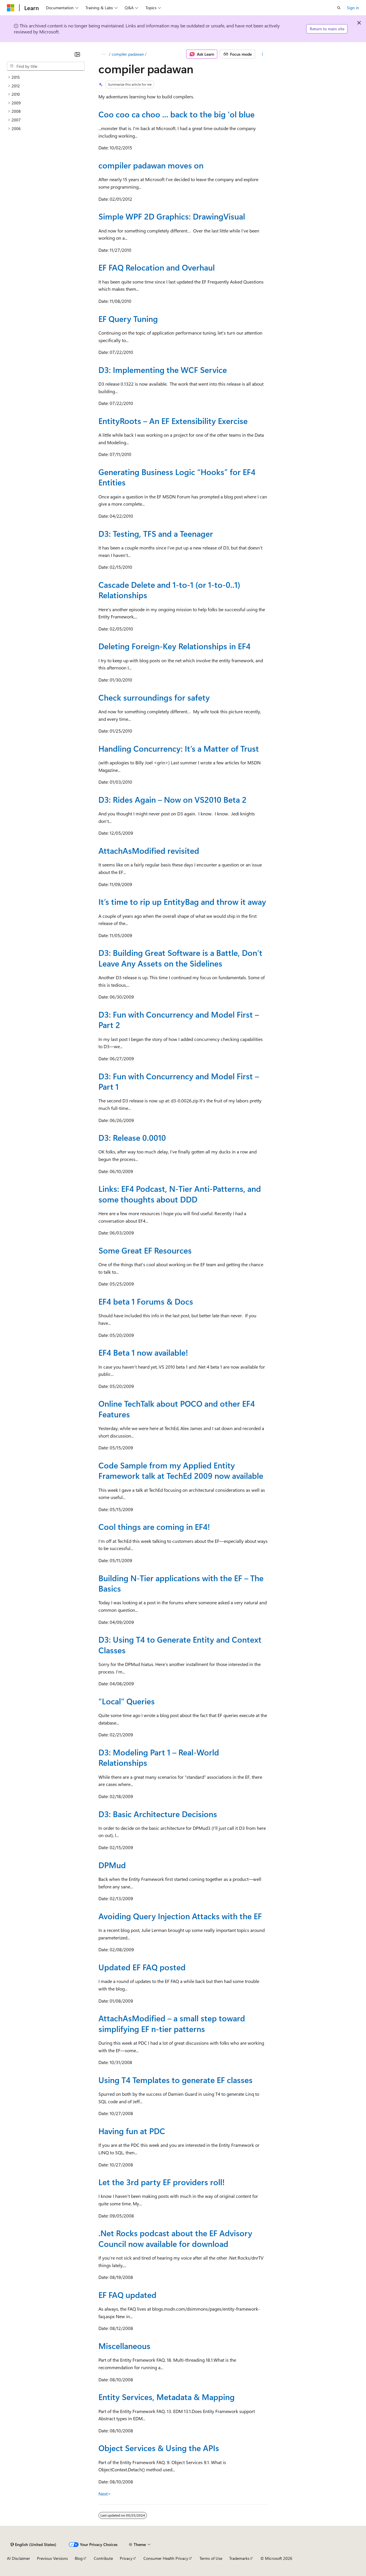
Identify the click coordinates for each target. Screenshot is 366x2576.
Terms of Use (210, 2558)
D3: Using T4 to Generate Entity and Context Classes (180, 1644)
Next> (104, 2494)
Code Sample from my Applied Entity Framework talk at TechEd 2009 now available (180, 1470)
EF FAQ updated (127, 2294)
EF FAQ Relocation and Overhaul (156, 267)
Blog (79, 2558)
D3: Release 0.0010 (132, 1137)
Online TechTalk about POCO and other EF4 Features (176, 1408)
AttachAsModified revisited (148, 850)
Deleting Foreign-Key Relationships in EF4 (174, 646)
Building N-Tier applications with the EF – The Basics (181, 1583)
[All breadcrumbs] (103, 54)
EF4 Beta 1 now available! (143, 1352)
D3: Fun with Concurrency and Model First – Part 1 (178, 1081)
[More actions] (262, 54)
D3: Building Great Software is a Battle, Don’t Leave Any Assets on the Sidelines (180, 957)
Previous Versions (52, 2558)
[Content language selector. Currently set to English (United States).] (33, 2544)
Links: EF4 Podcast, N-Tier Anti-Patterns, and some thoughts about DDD (179, 1193)
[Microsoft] (10, 8)
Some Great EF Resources (145, 1250)
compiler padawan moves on (150, 165)
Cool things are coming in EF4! (154, 1526)
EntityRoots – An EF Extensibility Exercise (173, 420)
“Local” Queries (126, 1701)
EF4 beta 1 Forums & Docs (145, 1301)
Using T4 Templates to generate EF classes (175, 2079)
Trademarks (239, 2558)
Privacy (126, 2558)
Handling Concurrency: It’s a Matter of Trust (178, 748)
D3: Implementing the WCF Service (162, 369)
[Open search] (339, 8)
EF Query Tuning (128, 318)
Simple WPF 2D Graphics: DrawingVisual (171, 216)
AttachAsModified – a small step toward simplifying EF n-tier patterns (171, 2023)
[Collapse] (77, 54)
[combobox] (46, 66)
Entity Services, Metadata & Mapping (166, 2396)
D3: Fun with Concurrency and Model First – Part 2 (178, 1019)
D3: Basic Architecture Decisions (157, 1813)
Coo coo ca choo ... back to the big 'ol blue (176, 114)
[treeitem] (46, 77)
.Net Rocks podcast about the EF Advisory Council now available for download (175, 2238)
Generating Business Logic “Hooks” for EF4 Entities (176, 476)
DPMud (112, 1865)
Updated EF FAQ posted (142, 1967)
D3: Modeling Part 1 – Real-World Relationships (158, 1757)
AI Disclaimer (18, 2558)
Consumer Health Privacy (165, 2558)
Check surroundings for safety (154, 697)
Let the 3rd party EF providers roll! (161, 2182)
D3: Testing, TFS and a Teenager (155, 533)
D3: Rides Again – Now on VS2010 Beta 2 (172, 799)
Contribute (103, 2558)
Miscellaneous (124, 2345)
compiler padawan (128, 54)
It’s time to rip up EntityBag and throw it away (182, 901)
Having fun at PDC (131, 2130)
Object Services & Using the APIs (158, 2447)
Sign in (353, 7)
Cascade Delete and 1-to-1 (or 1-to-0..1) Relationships (169, 589)
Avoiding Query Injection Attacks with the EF (180, 1916)
